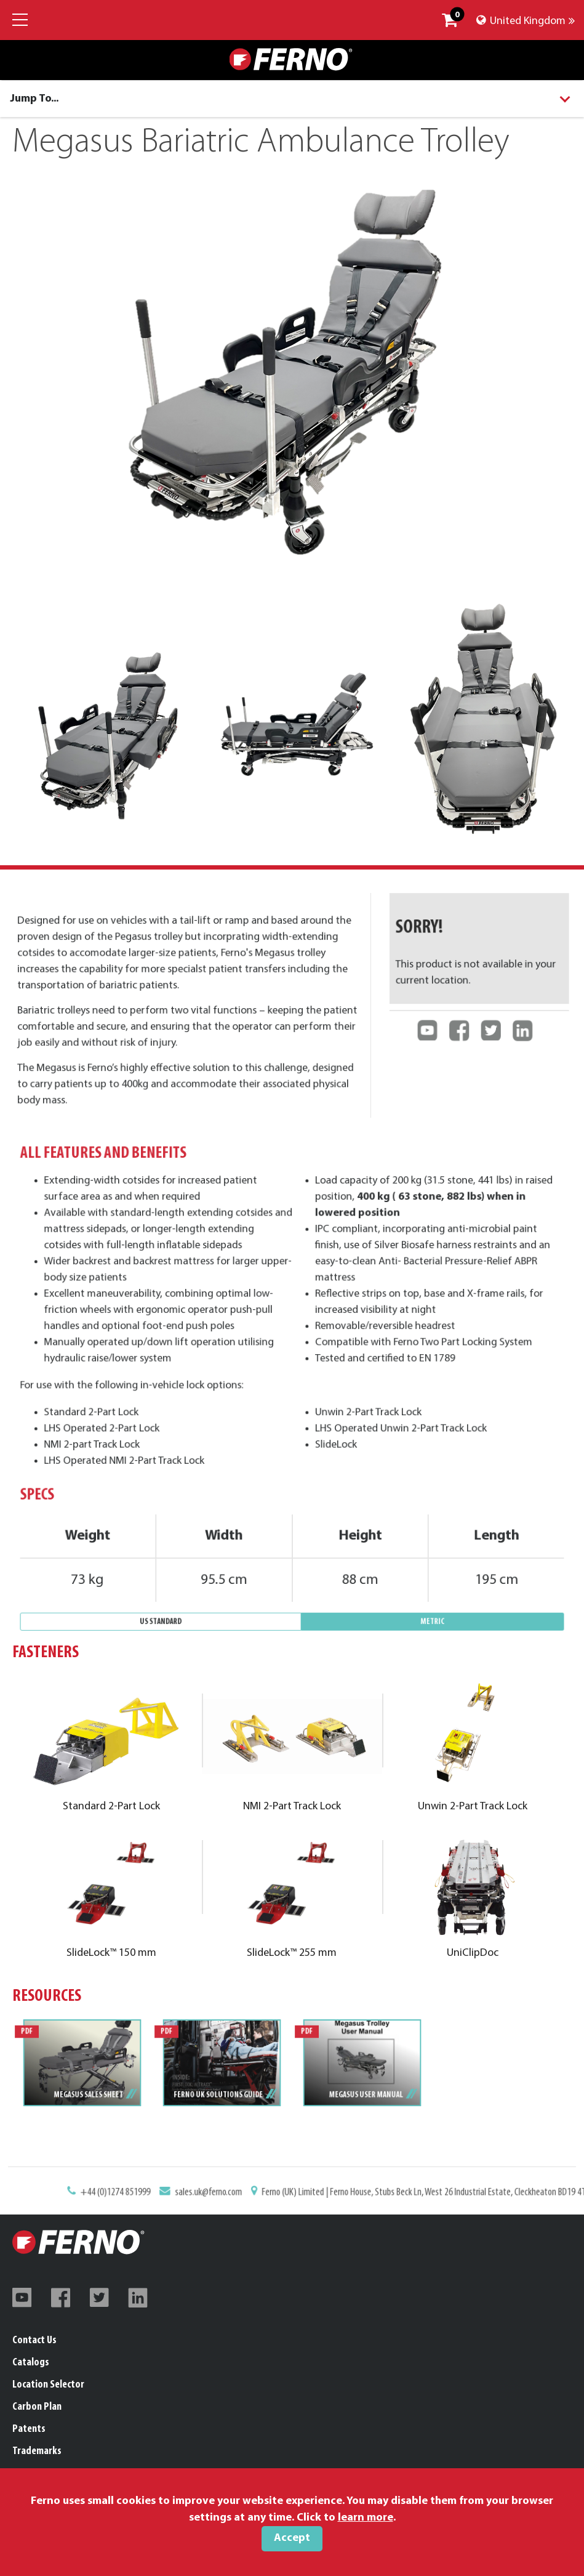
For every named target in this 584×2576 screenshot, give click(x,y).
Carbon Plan (37, 2407)
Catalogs (30, 2362)
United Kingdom (525, 21)
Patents (29, 2429)
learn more (365, 2518)
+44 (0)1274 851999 (200, 2199)
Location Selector (48, 2385)
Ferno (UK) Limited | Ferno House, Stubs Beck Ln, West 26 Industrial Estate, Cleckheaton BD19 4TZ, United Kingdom (377, 2199)
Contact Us (34, 2340)
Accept (292, 2538)
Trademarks (37, 2451)
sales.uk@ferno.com (248, 2199)
